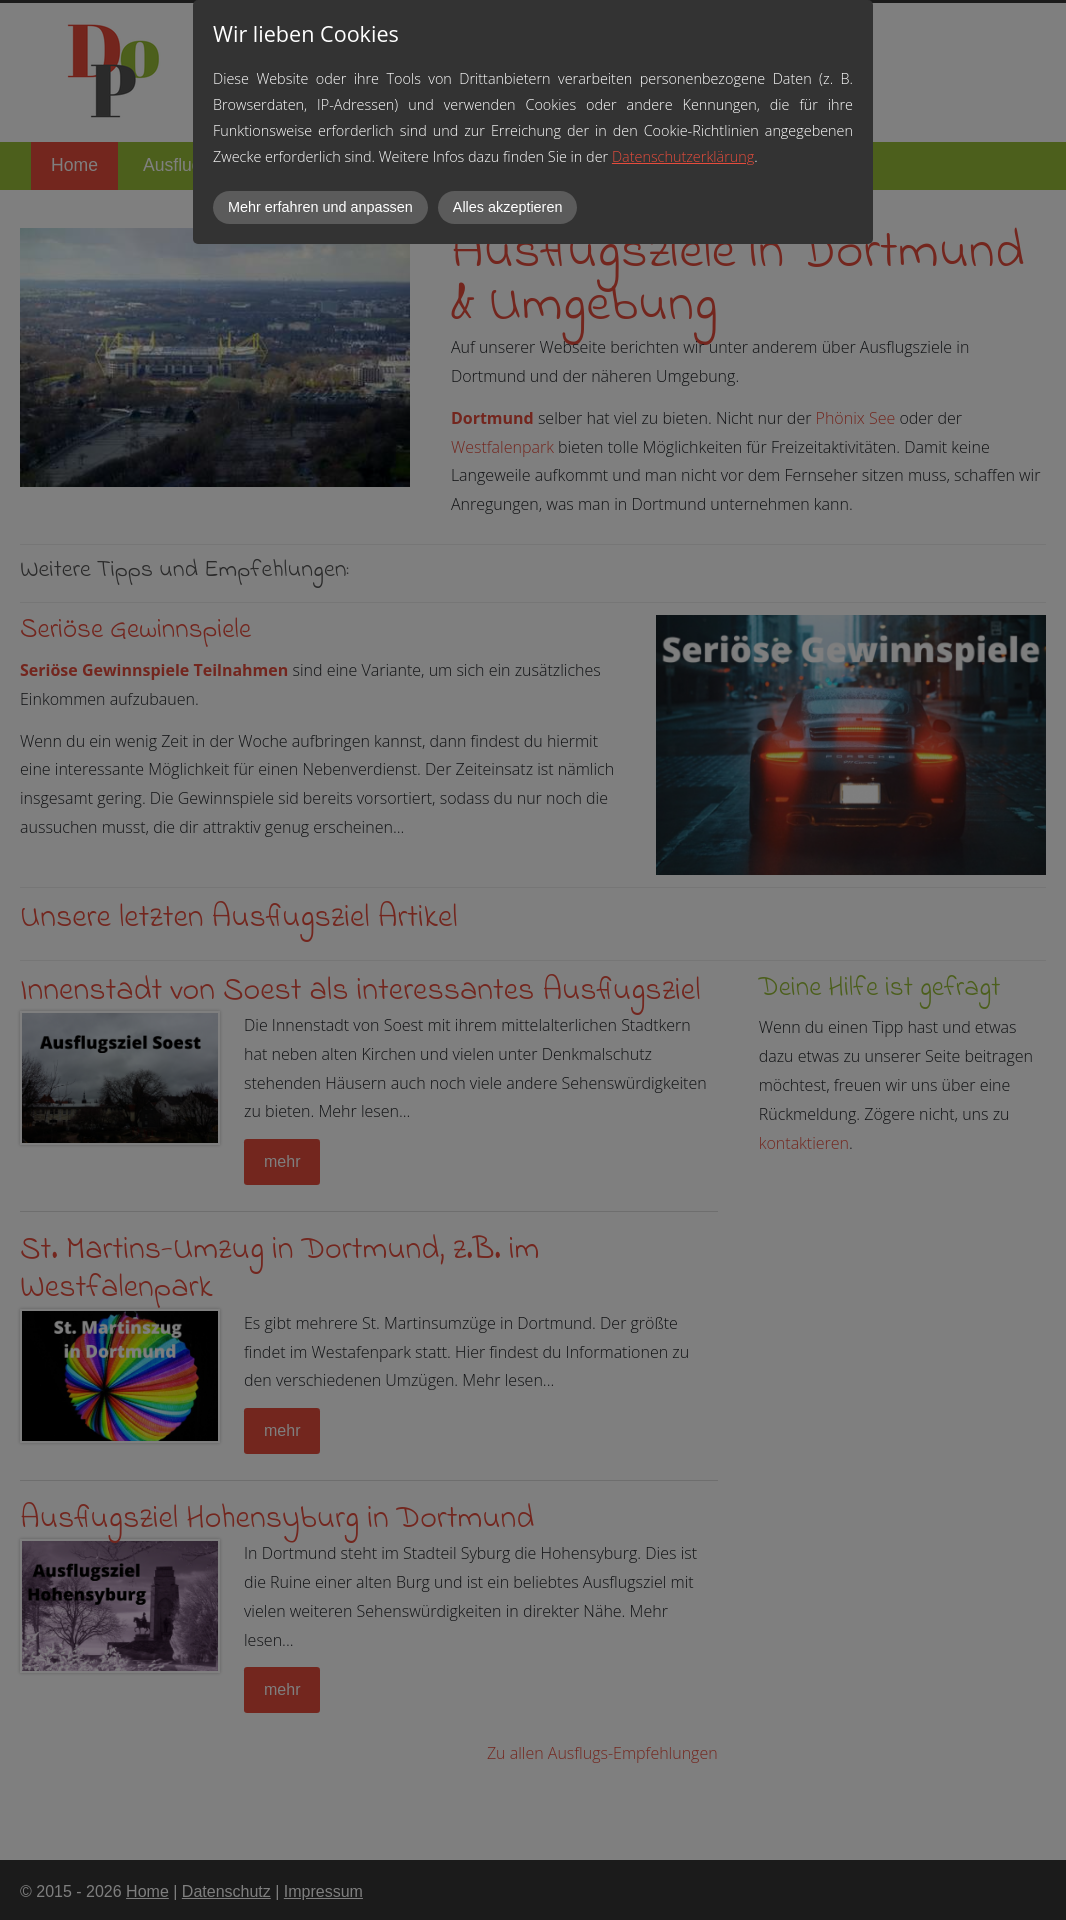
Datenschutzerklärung (683, 156)
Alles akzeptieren (508, 207)
